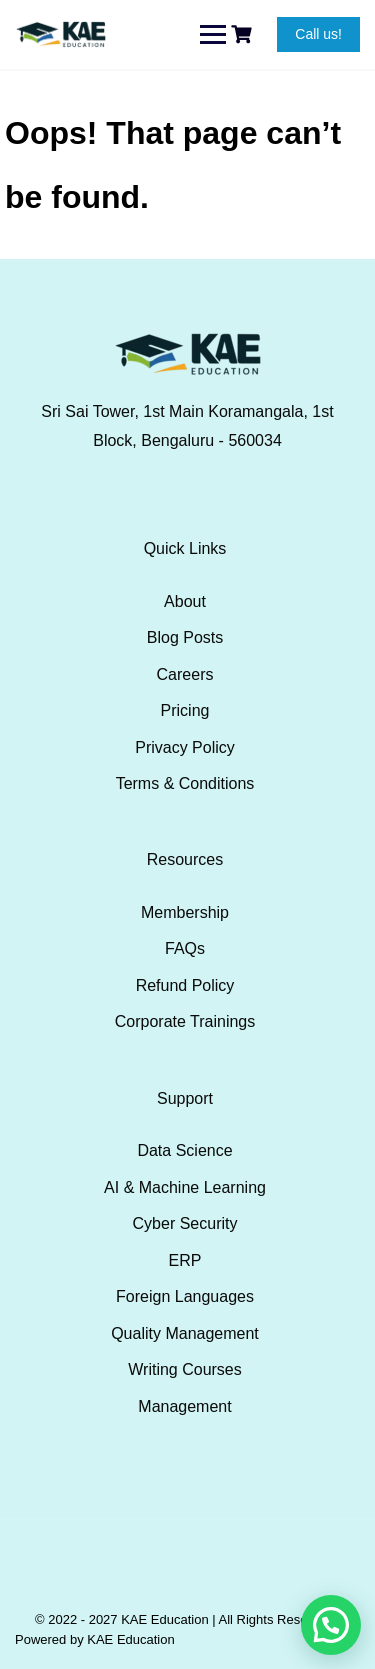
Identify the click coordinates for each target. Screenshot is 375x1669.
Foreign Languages (185, 1296)
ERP (185, 1260)
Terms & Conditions (185, 783)
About (185, 601)
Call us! (318, 34)
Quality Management (185, 1333)
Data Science (184, 1150)
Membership (185, 912)
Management (184, 1406)
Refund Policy (185, 985)
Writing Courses (185, 1369)
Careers (185, 674)
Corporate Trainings (185, 1021)
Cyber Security (185, 1223)
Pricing (185, 710)
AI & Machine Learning (185, 1187)
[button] (331, 1625)
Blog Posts (185, 637)
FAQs (185, 948)
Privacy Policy (185, 747)
